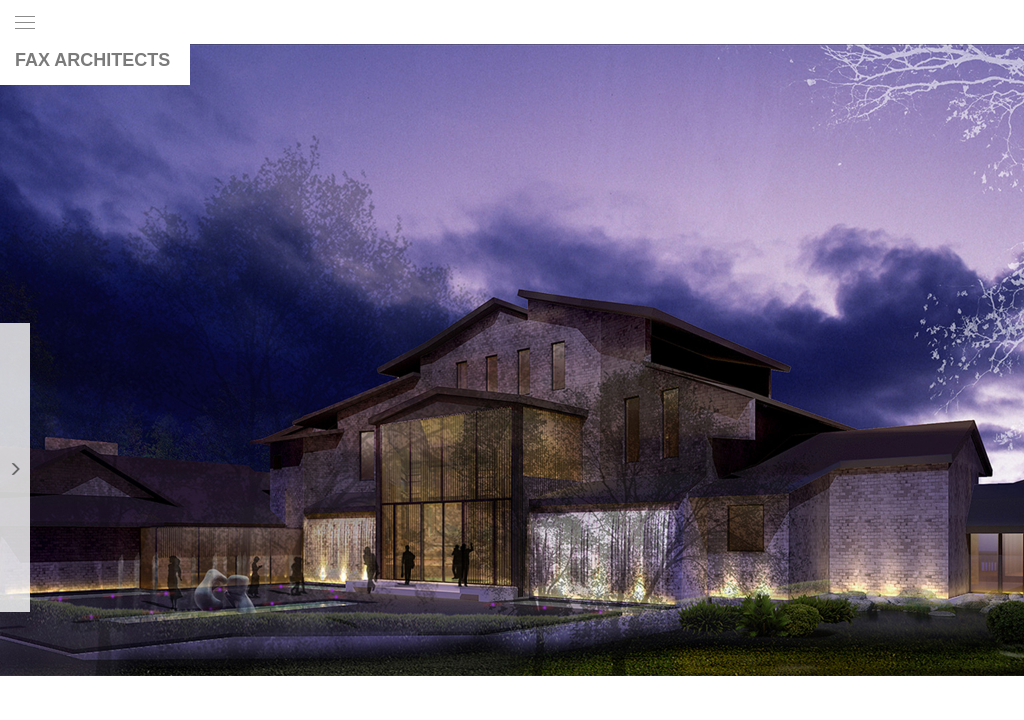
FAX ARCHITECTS (92, 60)
